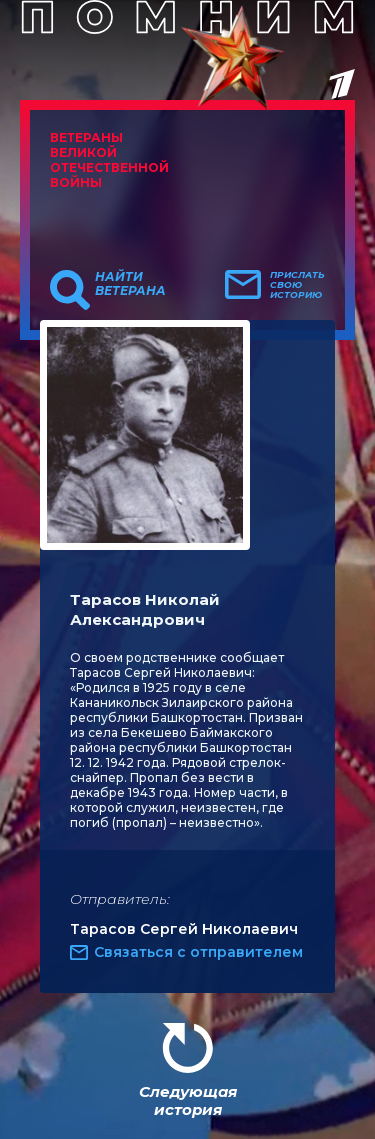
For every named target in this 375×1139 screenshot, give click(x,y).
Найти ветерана (130, 284)
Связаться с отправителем (198, 952)
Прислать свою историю (297, 285)
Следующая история (188, 1100)
